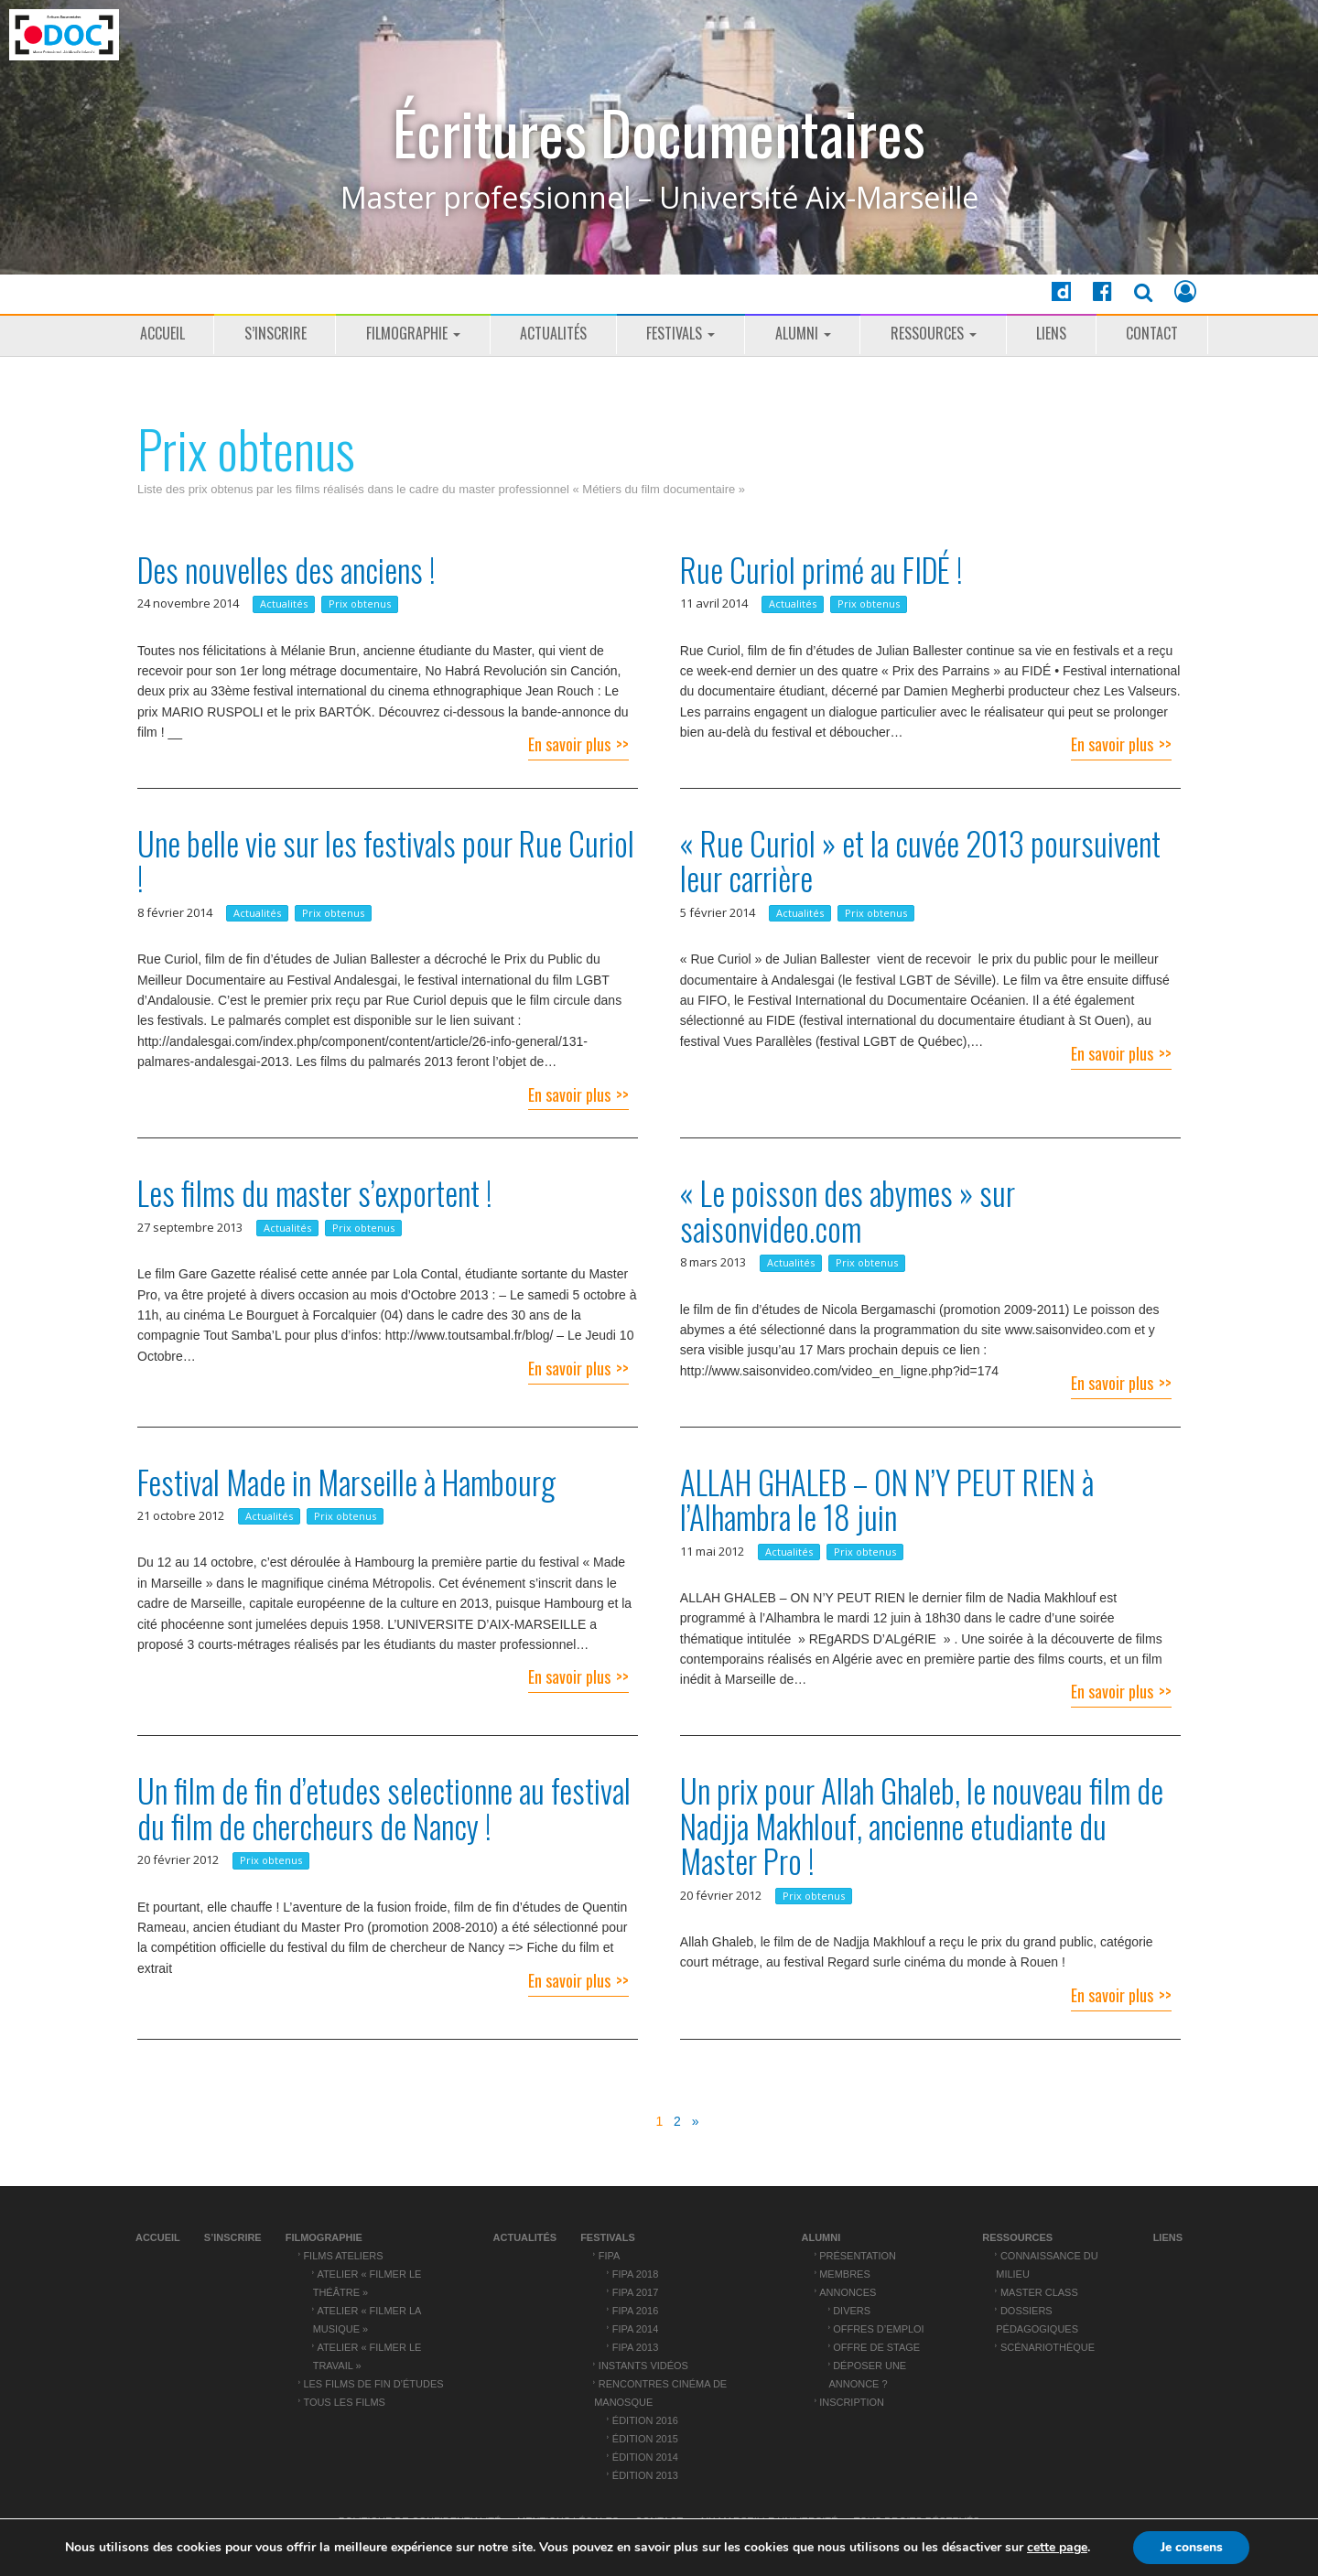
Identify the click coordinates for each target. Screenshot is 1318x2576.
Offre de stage (876, 2347)
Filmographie (413, 333)
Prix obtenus (360, 603)
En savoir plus (569, 744)
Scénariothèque (1047, 2347)
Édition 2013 (645, 2475)
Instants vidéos (643, 2365)
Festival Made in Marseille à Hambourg (346, 1481)
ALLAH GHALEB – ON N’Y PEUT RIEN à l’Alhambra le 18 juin (887, 1499)
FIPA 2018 (635, 2274)
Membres (844, 2274)
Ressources (934, 333)
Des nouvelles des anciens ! (286, 569)
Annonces (847, 2292)
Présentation (857, 2255)
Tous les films (344, 2402)
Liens (1051, 333)
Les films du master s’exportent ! (314, 1192)
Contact (1152, 333)
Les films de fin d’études (373, 2383)
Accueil (162, 333)
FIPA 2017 (635, 2292)
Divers (851, 2310)
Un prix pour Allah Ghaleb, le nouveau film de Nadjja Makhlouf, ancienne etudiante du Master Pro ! (921, 1825)
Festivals (680, 333)
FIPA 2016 (635, 2310)
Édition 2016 (645, 2420)
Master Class (1039, 2292)
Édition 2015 (645, 2438)
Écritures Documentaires (659, 132)
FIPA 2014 (635, 2328)
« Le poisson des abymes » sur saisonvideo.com (847, 1210)
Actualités (553, 333)
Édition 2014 (645, 2457)
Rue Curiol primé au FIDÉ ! (821, 569)
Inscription (851, 2402)
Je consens (1192, 2547)
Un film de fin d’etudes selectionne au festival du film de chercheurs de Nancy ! (384, 1807)
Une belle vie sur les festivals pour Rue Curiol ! (385, 860)
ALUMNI (803, 333)
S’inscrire (275, 333)
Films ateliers (343, 2255)
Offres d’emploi (878, 2328)
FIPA (610, 2255)
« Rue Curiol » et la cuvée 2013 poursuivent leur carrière (920, 860)
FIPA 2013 (635, 2347)
